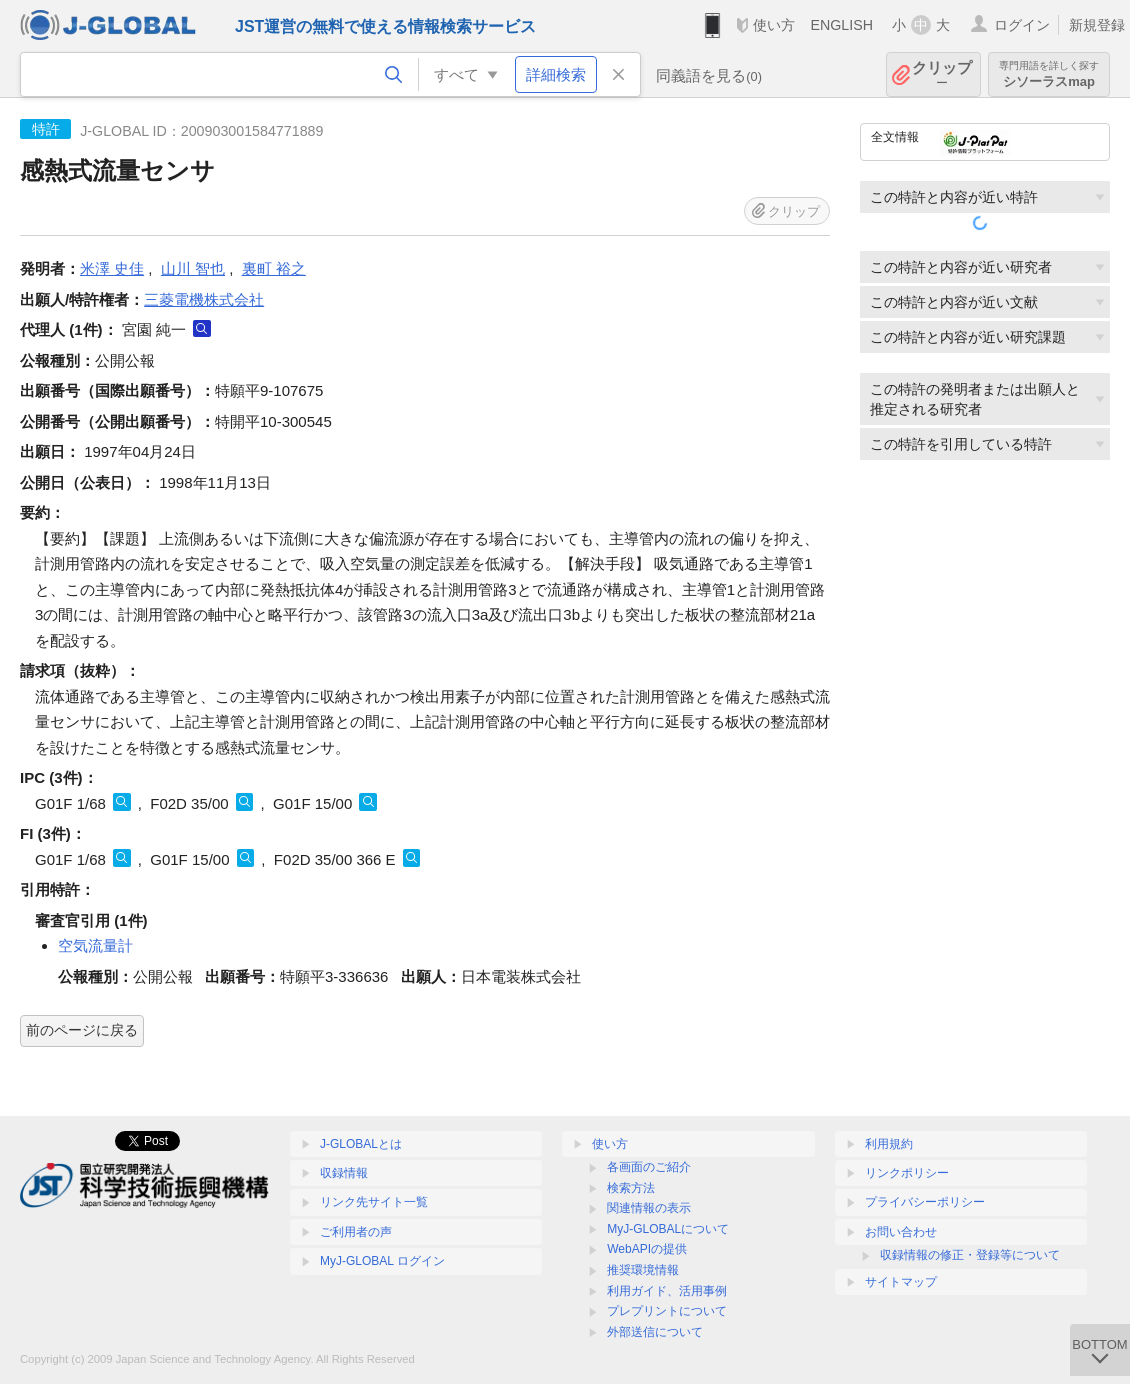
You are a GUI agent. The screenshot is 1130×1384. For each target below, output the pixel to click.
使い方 (774, 25)
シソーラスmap (1049, 74)
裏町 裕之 (274, 268)
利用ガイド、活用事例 (667, 1291)
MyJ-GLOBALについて (668, 1229)
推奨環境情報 (643, 1270)
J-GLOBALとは (361, 1144)
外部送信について (655, 1332)
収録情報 (344, 1173)
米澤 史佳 (112, 268)
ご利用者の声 (356, 1232)
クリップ (942, 74)
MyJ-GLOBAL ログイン (382, 1261)
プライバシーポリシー (925, 1202)
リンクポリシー (907, 1173)
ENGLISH (841, 25)
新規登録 (1097, 25)
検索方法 (631, 1188)
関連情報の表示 (649, 1208)
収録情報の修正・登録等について (970, 1255)
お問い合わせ (901, 1232)
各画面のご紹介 (649, 1167)
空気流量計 (95, 945)
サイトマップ (901, 1282)
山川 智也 (193, 268)
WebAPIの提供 (647, 1249)
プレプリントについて (667, 1311)
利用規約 (889, 1144)
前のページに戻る (82, 1030)
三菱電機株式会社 (204, 299)
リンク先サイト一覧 (374, 1202)
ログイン (1022, 25)
